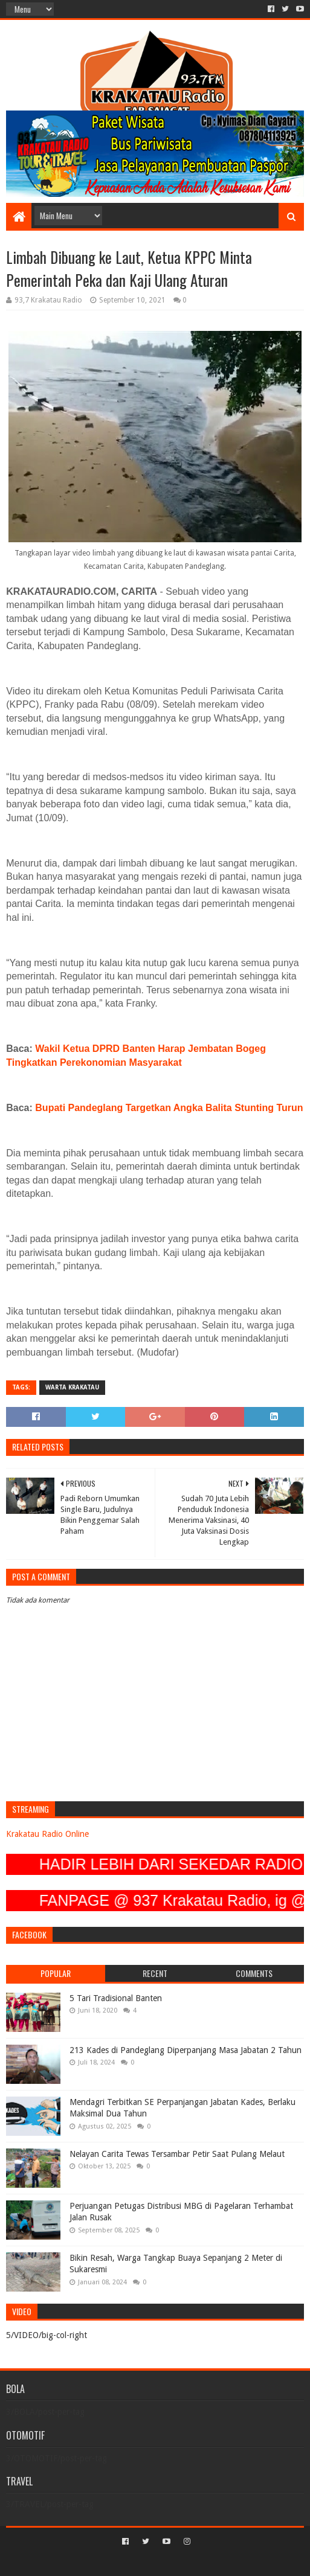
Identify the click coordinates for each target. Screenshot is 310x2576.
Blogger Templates (206, 2561)
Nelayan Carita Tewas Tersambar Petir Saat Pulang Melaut (177, 2154)
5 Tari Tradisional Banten (115, 1998)
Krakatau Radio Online (47, 1834)
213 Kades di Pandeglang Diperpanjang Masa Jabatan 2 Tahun (185, 2050)
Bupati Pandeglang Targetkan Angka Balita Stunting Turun (169, 1108)
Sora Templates (137, 2561)
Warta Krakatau (72, 1387)
